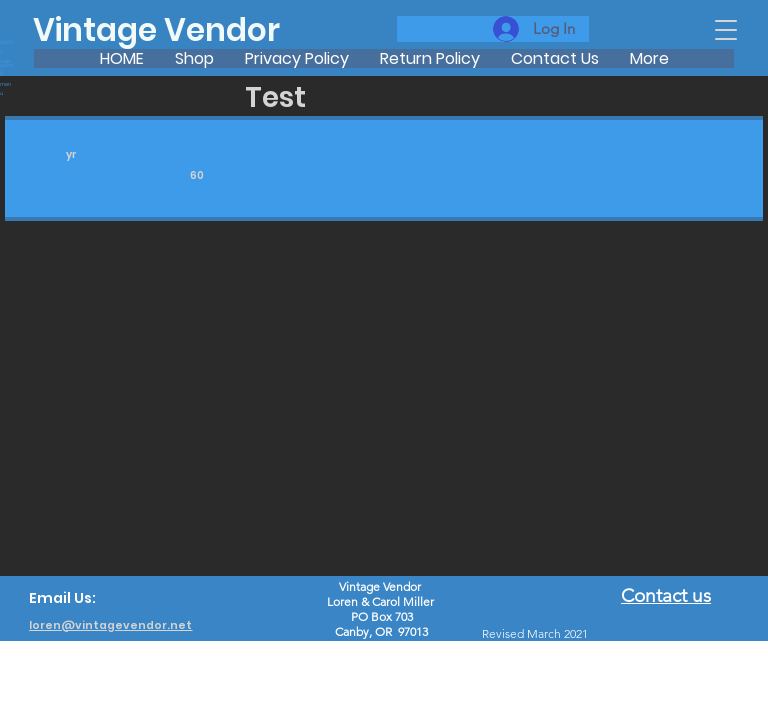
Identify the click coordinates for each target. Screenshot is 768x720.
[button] (726, 30)
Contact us (666, 595)
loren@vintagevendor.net (110, 625)
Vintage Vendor (156, 30)
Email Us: (62, 598)
